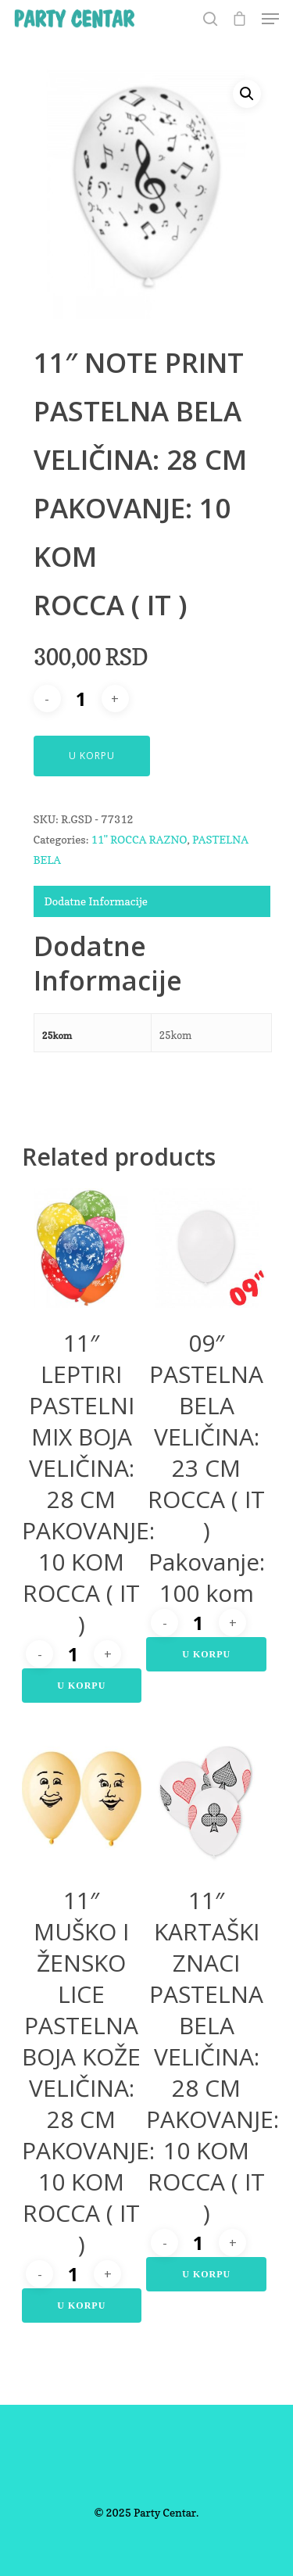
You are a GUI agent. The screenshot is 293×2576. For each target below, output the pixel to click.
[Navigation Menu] (270, 19)
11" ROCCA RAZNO (139, 839)
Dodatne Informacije (96, 901)
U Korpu (92, 755)
